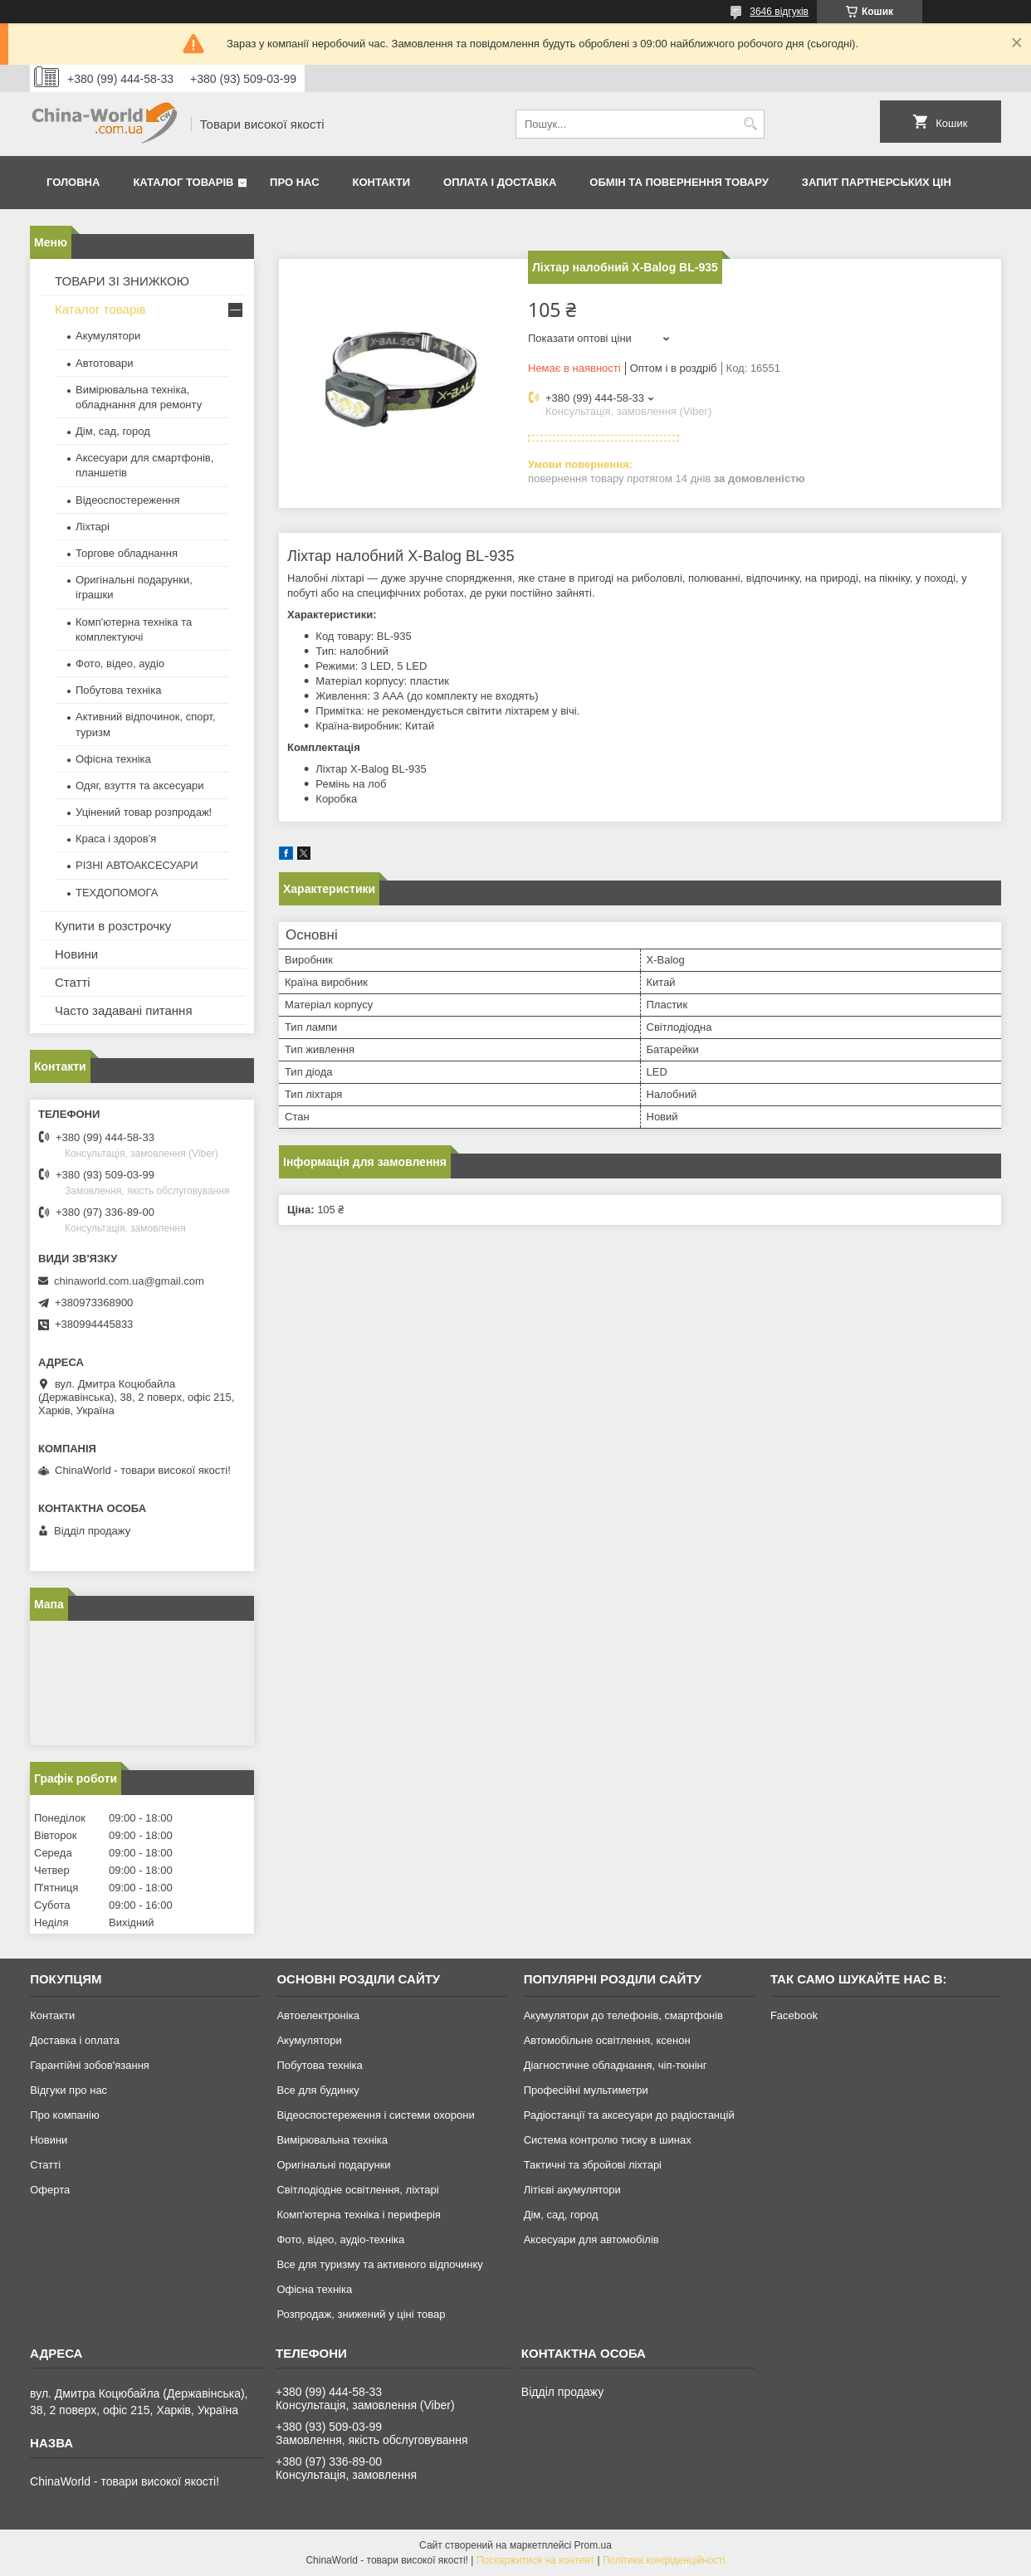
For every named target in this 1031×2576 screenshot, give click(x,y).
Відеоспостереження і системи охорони (375, 2115)
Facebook (794, 2015)
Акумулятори (108, 335)
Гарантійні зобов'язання (89, 2065)
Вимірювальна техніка (332, 2140)
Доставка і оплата (75, 2040)
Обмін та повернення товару (678, 182)
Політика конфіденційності (664, 2560)
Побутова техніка (118, 690)
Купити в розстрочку (113, 926)
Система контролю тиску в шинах (607, 2140)
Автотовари (105, 363)
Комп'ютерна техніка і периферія (358, 2214)
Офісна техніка (113, 759)
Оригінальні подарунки (333, 2165)
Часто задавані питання (124, 1010)
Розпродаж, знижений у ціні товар (360, 2314)
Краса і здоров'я (116, 838)
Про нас (294, 182)
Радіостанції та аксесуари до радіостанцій (629, 2115)
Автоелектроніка (317, 2015)
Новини (76, 954)
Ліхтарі (93, 526)
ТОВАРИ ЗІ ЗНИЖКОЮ (122, 281)
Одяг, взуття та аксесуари (139, 785)
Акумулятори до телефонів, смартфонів (623, 2015)
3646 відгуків (779, 11)
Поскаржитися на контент (535, 2560)
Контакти (382, 182)
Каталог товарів (183, 182)
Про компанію (65, 2115)
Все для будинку (317, 2090)
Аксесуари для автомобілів (591, 2239)
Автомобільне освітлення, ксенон (607, 2040)
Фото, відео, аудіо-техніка (340, 2239)
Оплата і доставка (499, 182)
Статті (72, 982)
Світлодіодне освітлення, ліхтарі (357, 2189)
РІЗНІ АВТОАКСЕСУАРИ (137, 865)
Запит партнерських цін (876, 182)
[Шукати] (750, 124)
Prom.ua (593, 2545)
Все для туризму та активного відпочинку (379, 2264)
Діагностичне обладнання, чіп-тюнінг (615, 2065)
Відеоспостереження (128, 500)
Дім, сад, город (113, 431)
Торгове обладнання (127, 553)
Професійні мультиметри (586, 2090)
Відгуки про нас (68, 2090)
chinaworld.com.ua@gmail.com (129, 1281)
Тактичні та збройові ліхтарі (593, 2165)
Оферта (50, 2189)
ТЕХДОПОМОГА (117, 892)
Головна (73, 182)
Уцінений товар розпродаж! (144, 812)
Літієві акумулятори (572, 2189)
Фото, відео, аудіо (120, 663)
